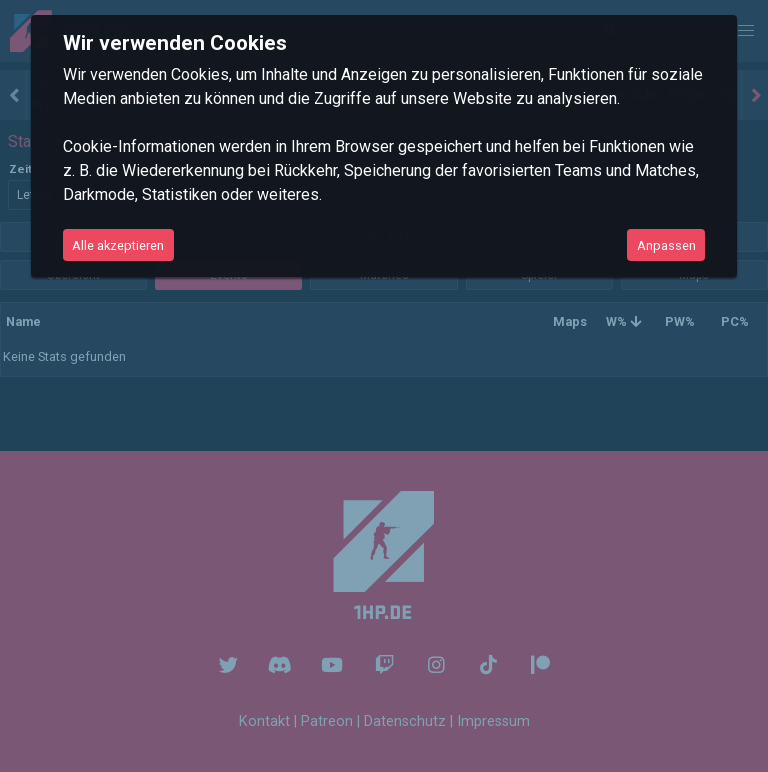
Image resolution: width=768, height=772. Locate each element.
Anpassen (666, 245)
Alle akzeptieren (118, 245)
